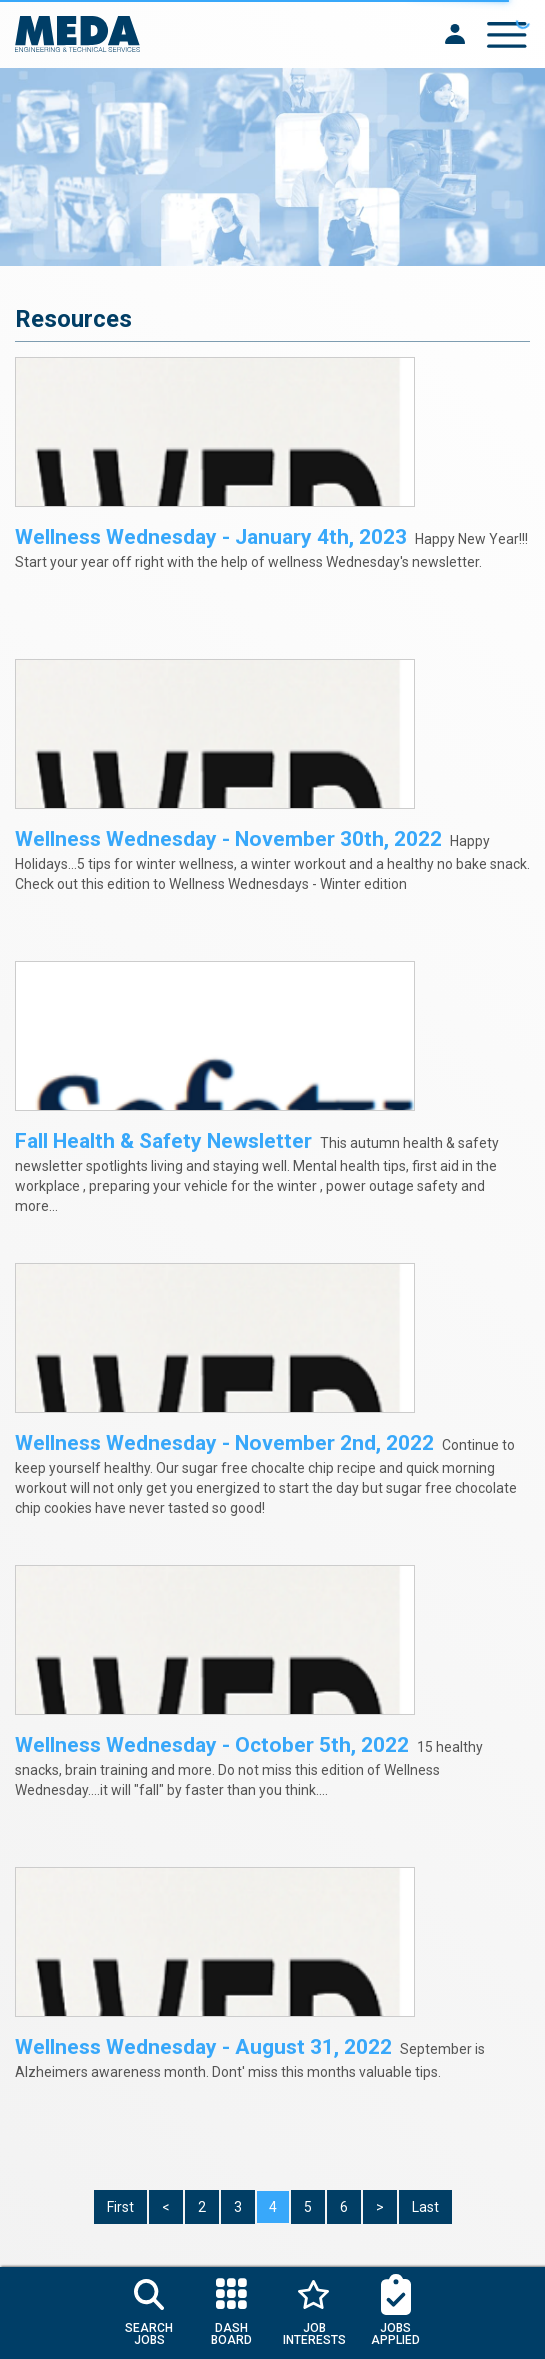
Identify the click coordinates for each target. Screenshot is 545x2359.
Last (425, 2207)
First (120, 2207)
